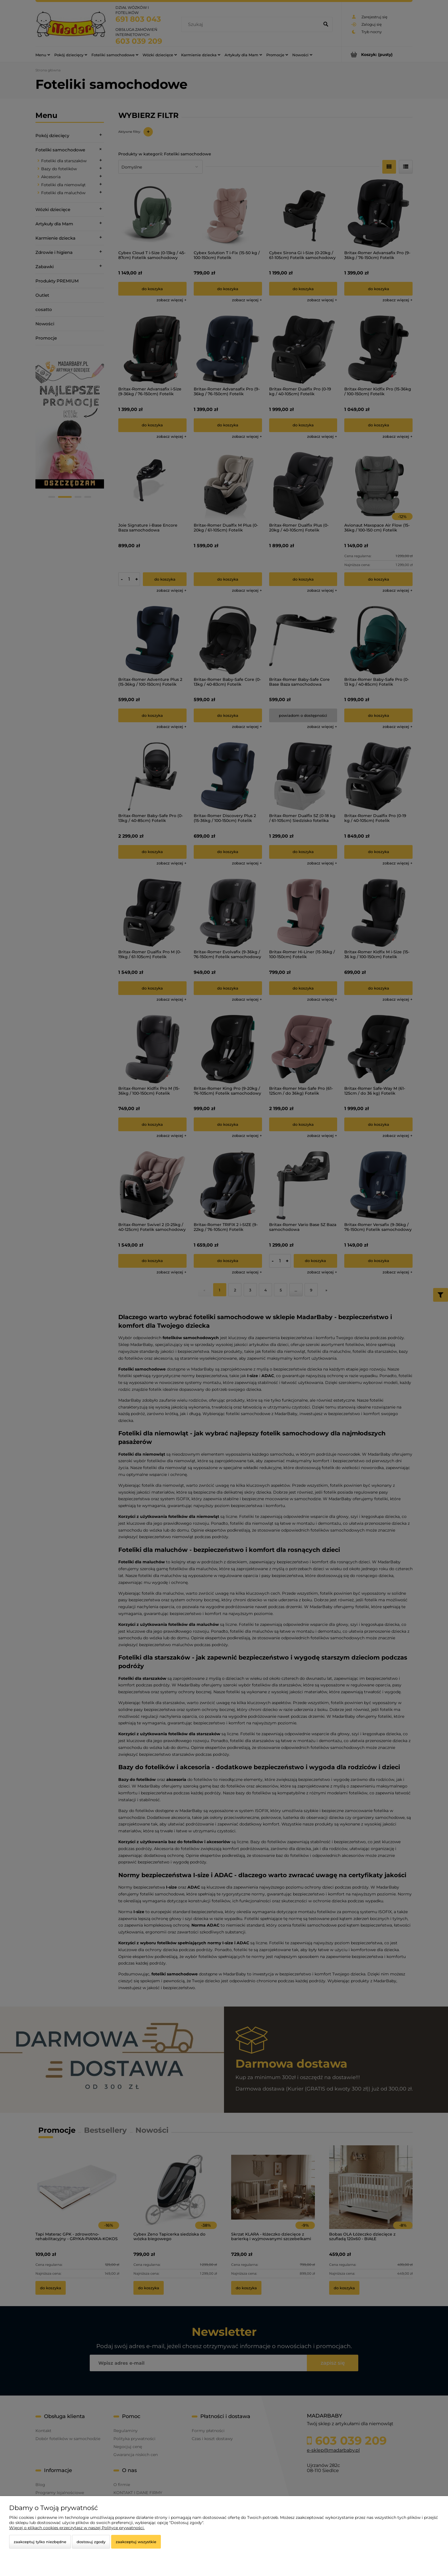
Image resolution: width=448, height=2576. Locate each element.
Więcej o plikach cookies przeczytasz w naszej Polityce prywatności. (77, 2527)
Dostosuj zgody (91, 2541)
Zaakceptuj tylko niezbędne (40, 2541)
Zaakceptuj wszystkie (136, 2541)
